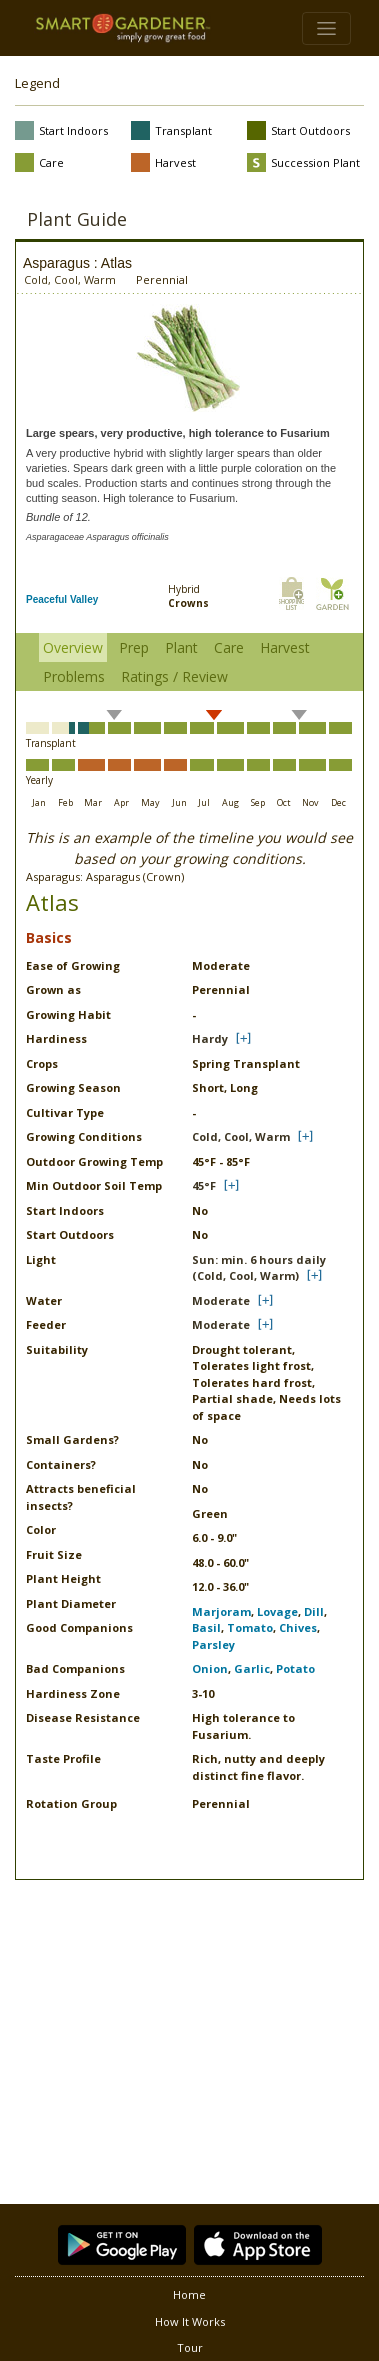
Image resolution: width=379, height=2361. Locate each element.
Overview (73, 647)
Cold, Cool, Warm (241, 1136)
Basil (206, 1627)
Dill (314, 1611)
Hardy (210, 1038)
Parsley (213, 1644)
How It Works (190, 2321)
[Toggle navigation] (326, 28)
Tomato (250, 1627)
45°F (204, 1185)
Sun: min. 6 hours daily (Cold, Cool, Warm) (259, 1268)
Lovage (277, 1611)
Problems (74, 676)
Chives (298, 1627)
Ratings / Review (174, 676)
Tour (190, 2347)
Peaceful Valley (62, 599)
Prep (134, 647)
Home (189, 2294)
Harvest (285, 647)
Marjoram (221, 1611)
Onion (210, 1668)
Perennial (162, 279)
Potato (295, 1668)
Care (229, 647)
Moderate (221, 1300)
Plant (181, 647)
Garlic (252, 1668)
